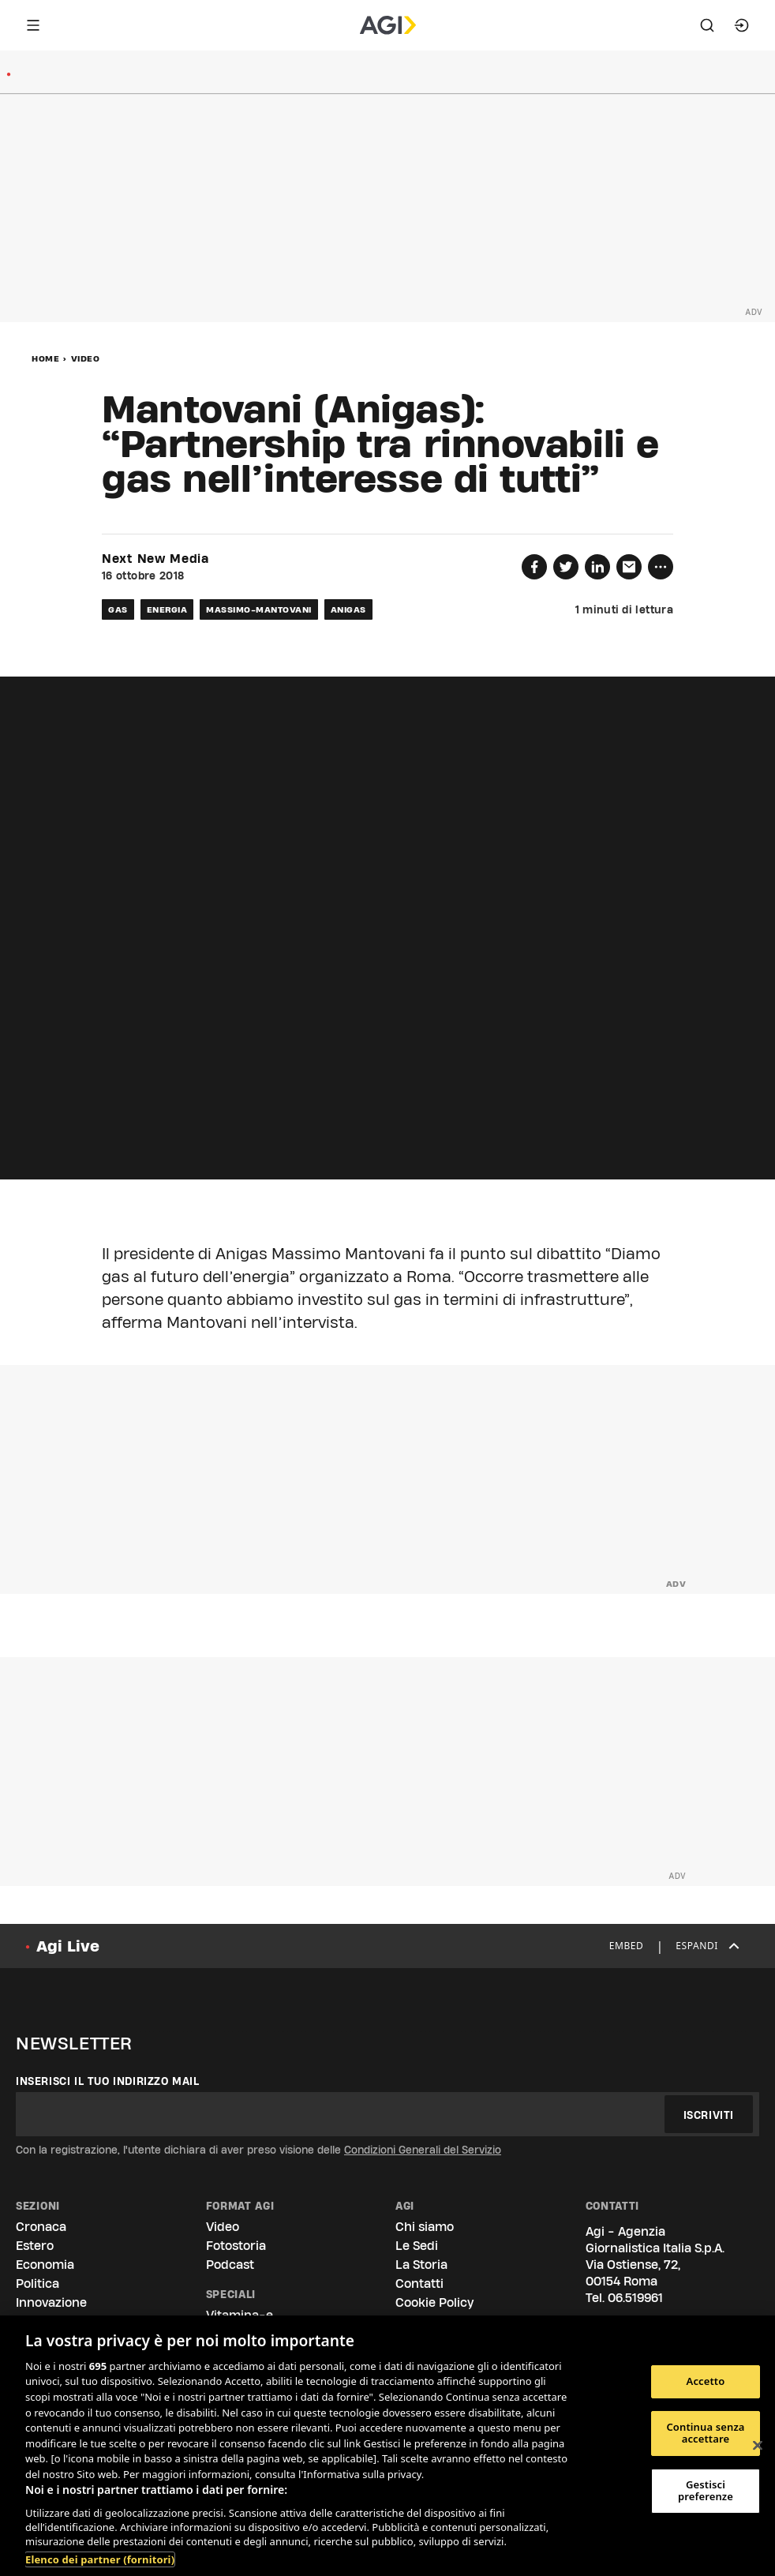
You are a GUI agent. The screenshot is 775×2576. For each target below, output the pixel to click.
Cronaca (41, 2226)
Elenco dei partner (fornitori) (99, 2559)
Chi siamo (424, 2226)
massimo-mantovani (259, 609)
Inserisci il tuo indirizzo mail (108, 2081)
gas (118, 609)
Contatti (419, 2283)
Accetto (706, 2381)
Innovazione (51, 2302)
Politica (37, 2283)
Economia (45, 2264)
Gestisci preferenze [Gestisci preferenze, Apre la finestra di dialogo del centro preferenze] (705, 2490)
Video (85, 358)
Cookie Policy (434, 2302)
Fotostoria (236, 2245)
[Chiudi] (757, 2445)
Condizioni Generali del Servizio (422, 2149)
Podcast (230, 2264)
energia (167, 609)
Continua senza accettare (705, 2433)
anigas (348, 609)
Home (45, 358)
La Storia (421, 2264)
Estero (35, 2245)
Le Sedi (416, 2245)
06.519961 (635, 2297)
